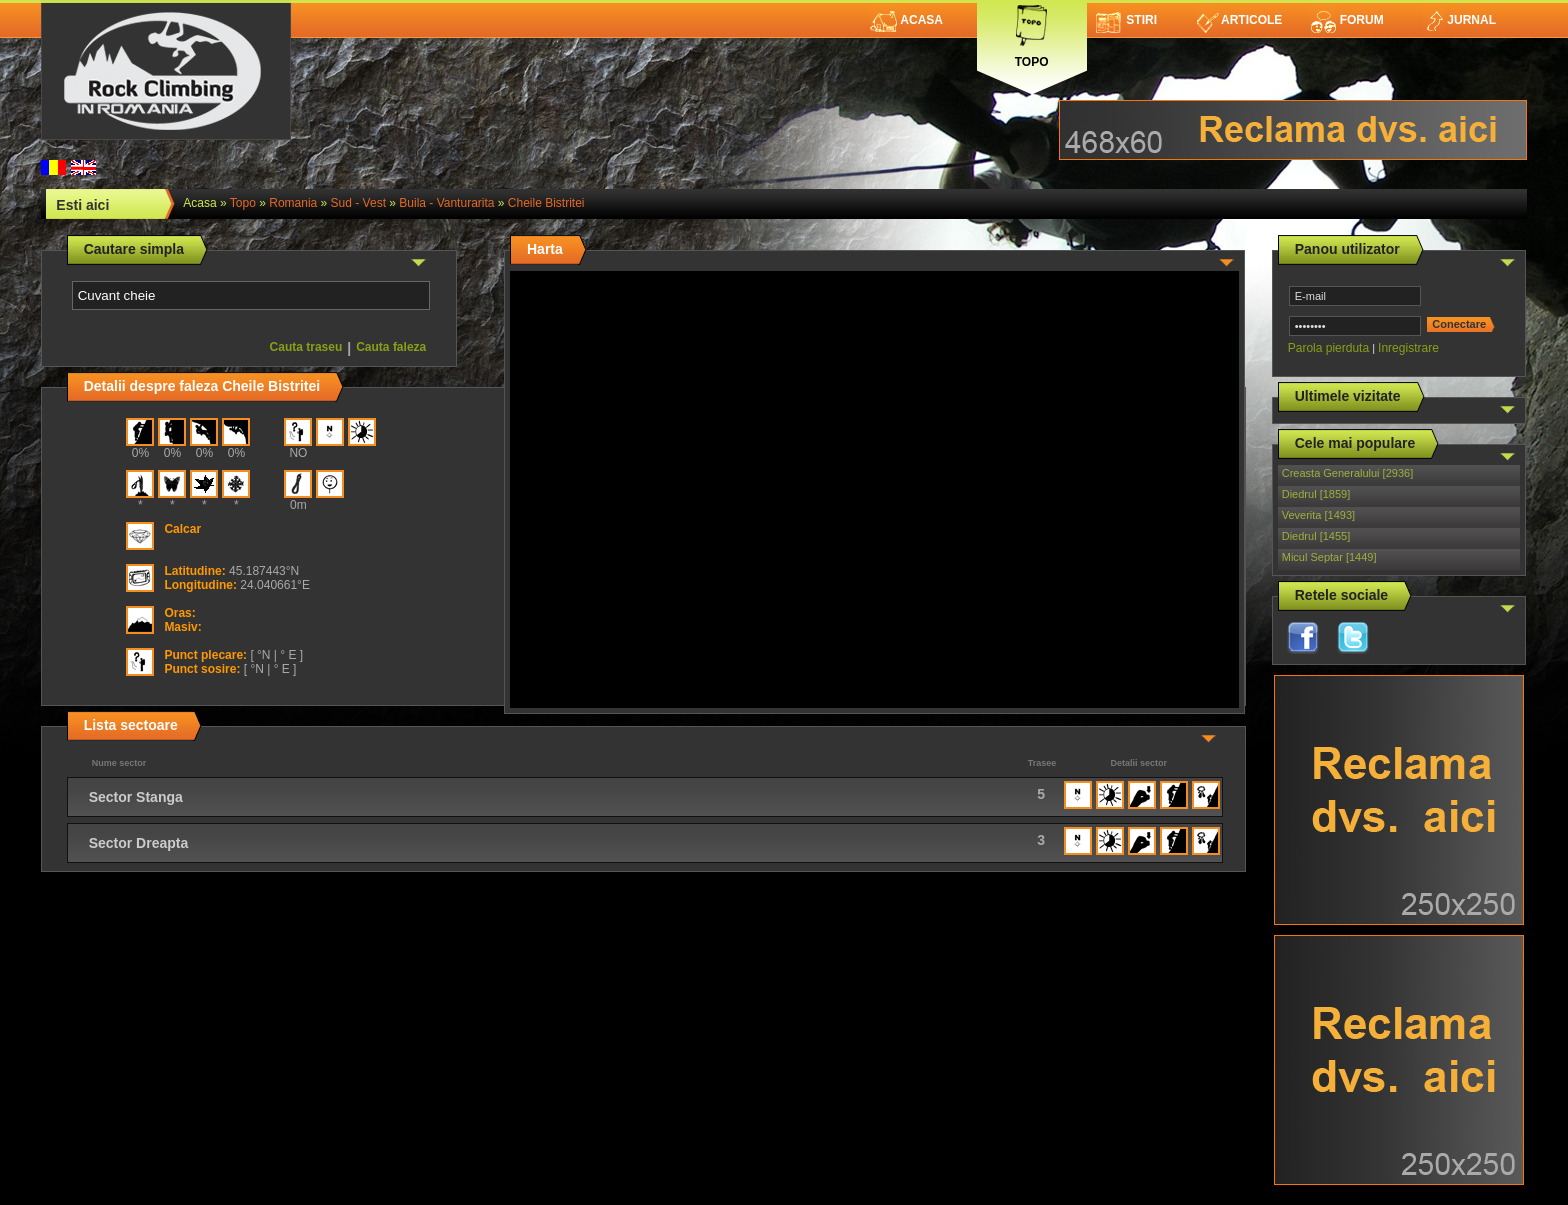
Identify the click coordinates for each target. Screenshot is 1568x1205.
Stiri (1126, 20)
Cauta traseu (306, 347)
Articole (1239, 20)
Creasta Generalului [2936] (1347, 473)
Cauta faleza (391, 347)
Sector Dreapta (139, 843)
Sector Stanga (136, 797)
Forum (1347, 20)
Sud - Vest (358, 203)
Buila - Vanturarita (446, 203)
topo (243, 203)
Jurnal (1459, 20)
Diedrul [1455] (1316, 536)
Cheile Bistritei (546, 203)
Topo (1032, 32)
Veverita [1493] (1318, 515)
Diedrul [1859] (1316, 494)
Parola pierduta (1328, 348)
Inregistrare (1408, 348)
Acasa (906, 20)
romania (293, 203)
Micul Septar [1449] (1329, 557)
